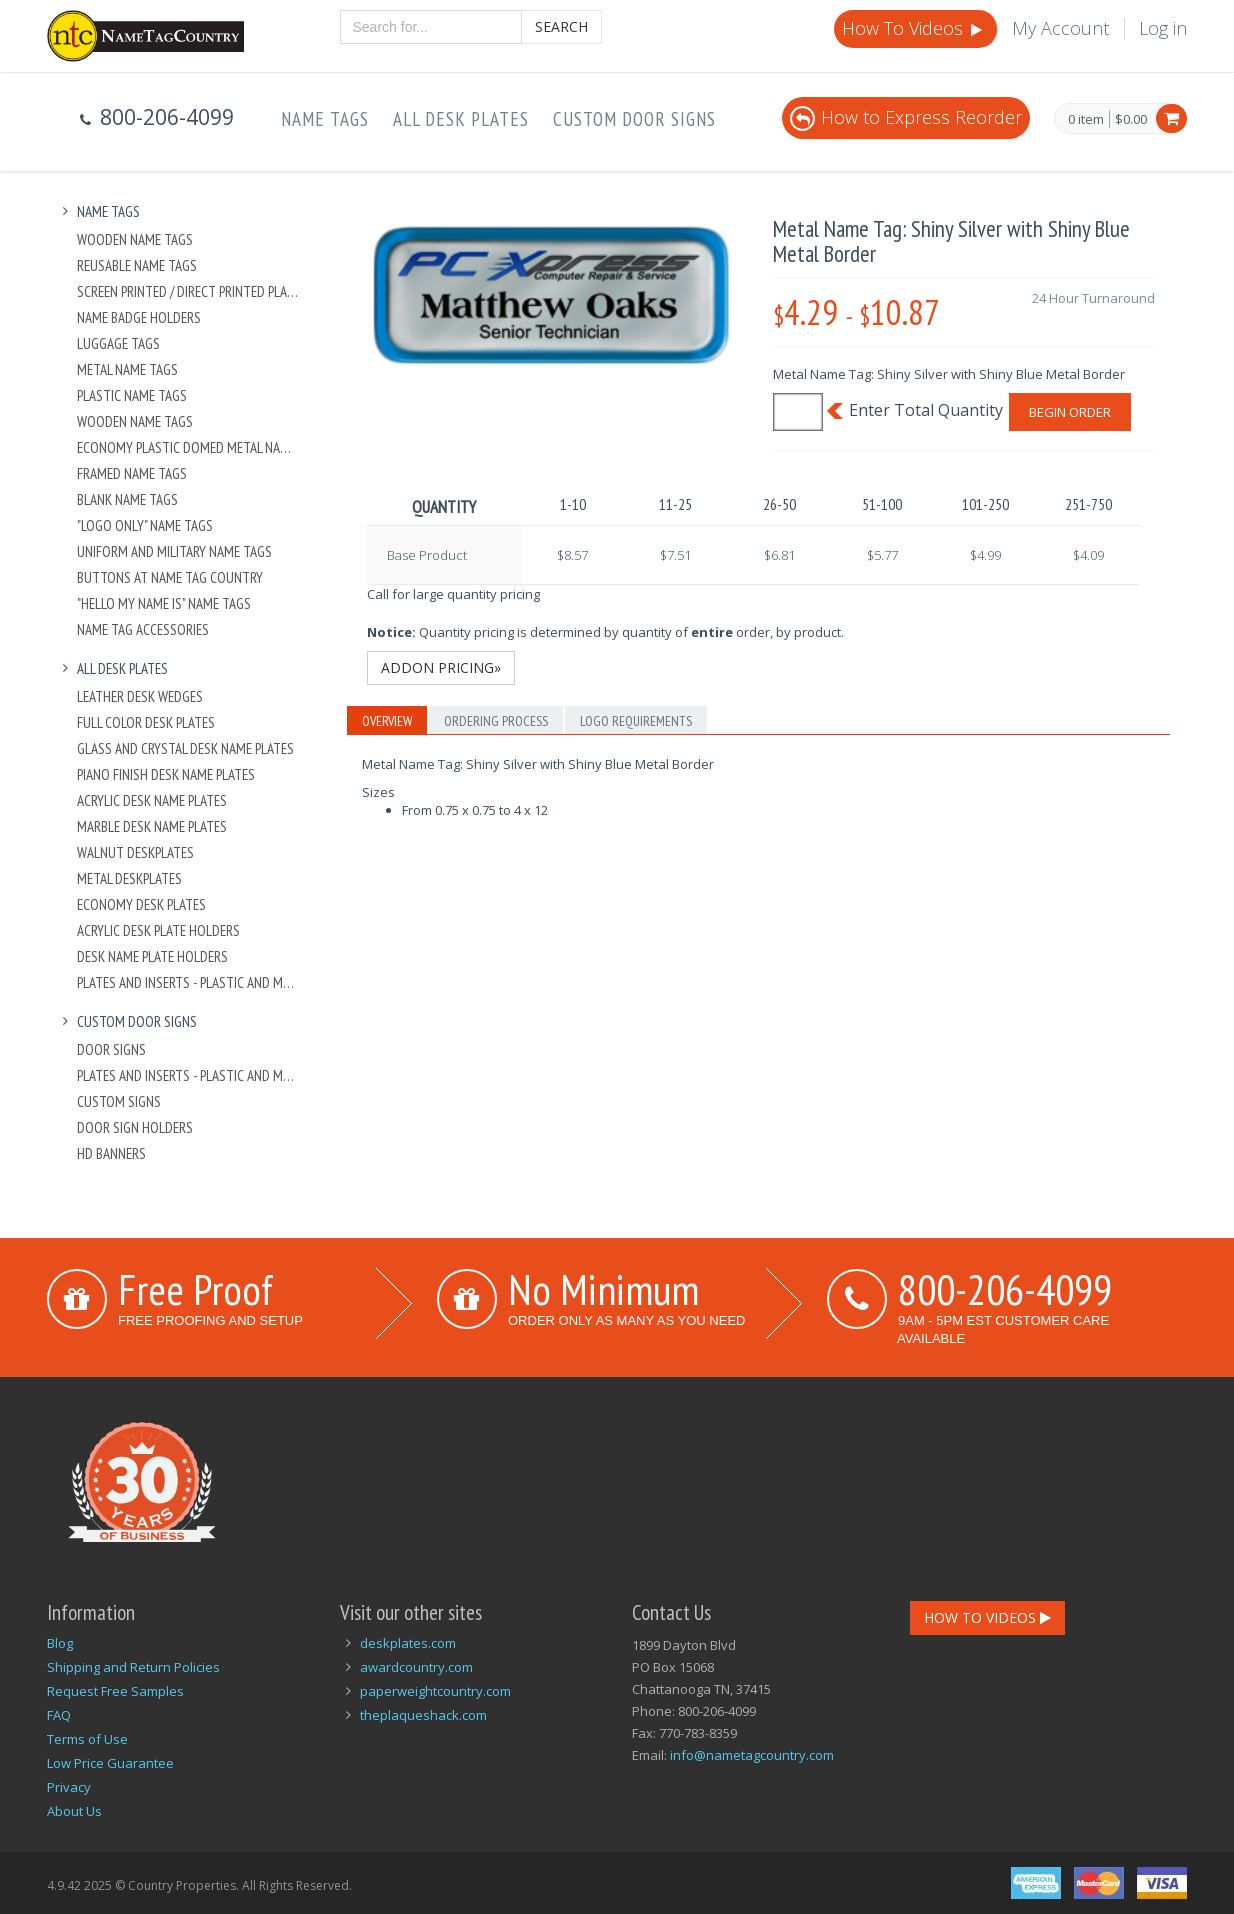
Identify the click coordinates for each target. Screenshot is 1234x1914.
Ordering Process (496, 721)
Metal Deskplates (129, 878)
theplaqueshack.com (423, 1715)
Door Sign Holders (135, 1127)
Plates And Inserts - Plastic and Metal (188, 982)
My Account (1060, 28)
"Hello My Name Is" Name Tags (164, 603)
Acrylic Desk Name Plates (152, 800)
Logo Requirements (636, 721)
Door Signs (111, 1049)
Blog (60, 1643)
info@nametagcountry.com (752, 1755)
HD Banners (111, 1153)
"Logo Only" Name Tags (145, 525)
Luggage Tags (118, 343)
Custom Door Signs (634, 119)
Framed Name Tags (132, 473)
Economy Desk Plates (141, 904)
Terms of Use (87, 1739)
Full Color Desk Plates (146, 722)
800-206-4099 (1005, 1289)
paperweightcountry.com (435, 1691)
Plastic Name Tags (132, 395)
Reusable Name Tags (137, 265)
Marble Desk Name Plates (152, 826)
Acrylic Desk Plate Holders (158, 930)
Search (561, 26)
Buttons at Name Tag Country (170, 577)
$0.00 (1131, 119)
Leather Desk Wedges (140, 696)
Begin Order (1070, 412)
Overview (387, 721)
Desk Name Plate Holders (152, 956)
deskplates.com (408, 1643)
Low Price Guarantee (110, 1763)
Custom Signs (119, 1101)
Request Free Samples (115, 1691)
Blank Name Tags (127, 499)
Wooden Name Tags (135, 239)
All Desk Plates (461, 119)
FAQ (59, 1715)
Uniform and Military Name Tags (174, 551)
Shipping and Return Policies (133, 1667)
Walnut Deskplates (135, 852)
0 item (1086, 120)
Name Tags (325, 119)
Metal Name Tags (127, 369)
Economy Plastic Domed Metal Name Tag (188, 447)
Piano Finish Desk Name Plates (166, 774)
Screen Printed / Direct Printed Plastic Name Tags (188, 291)
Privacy (69, 1787)
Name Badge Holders (139, 317)
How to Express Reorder (906, 117)
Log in (1163, 28)
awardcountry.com (416, 1667)
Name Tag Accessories (143, 629)
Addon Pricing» (441, 667)
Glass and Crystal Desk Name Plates (185, 748)
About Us (74, 1811)
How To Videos (914, 28)
